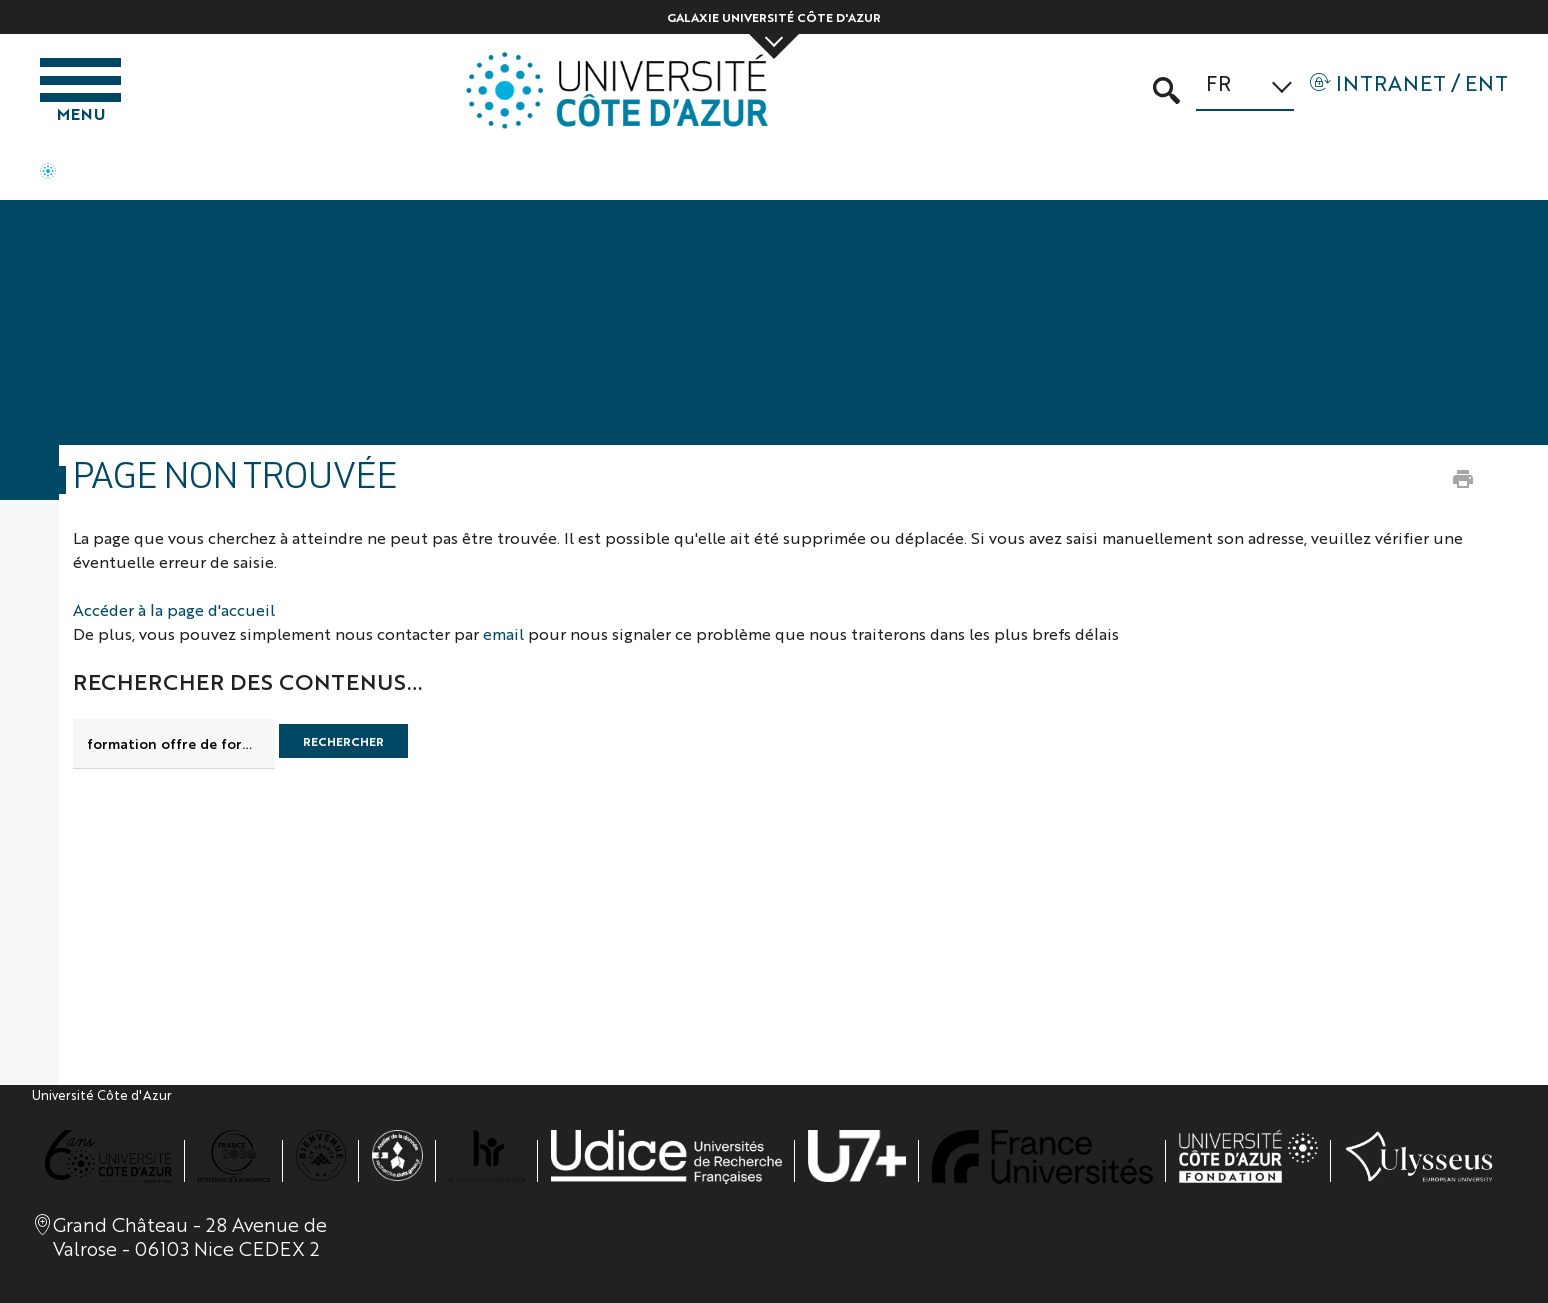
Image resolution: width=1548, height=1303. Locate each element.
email (503, 633)
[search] (174, 744)
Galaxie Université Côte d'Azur (774, 17)
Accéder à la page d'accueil (174, 609)
